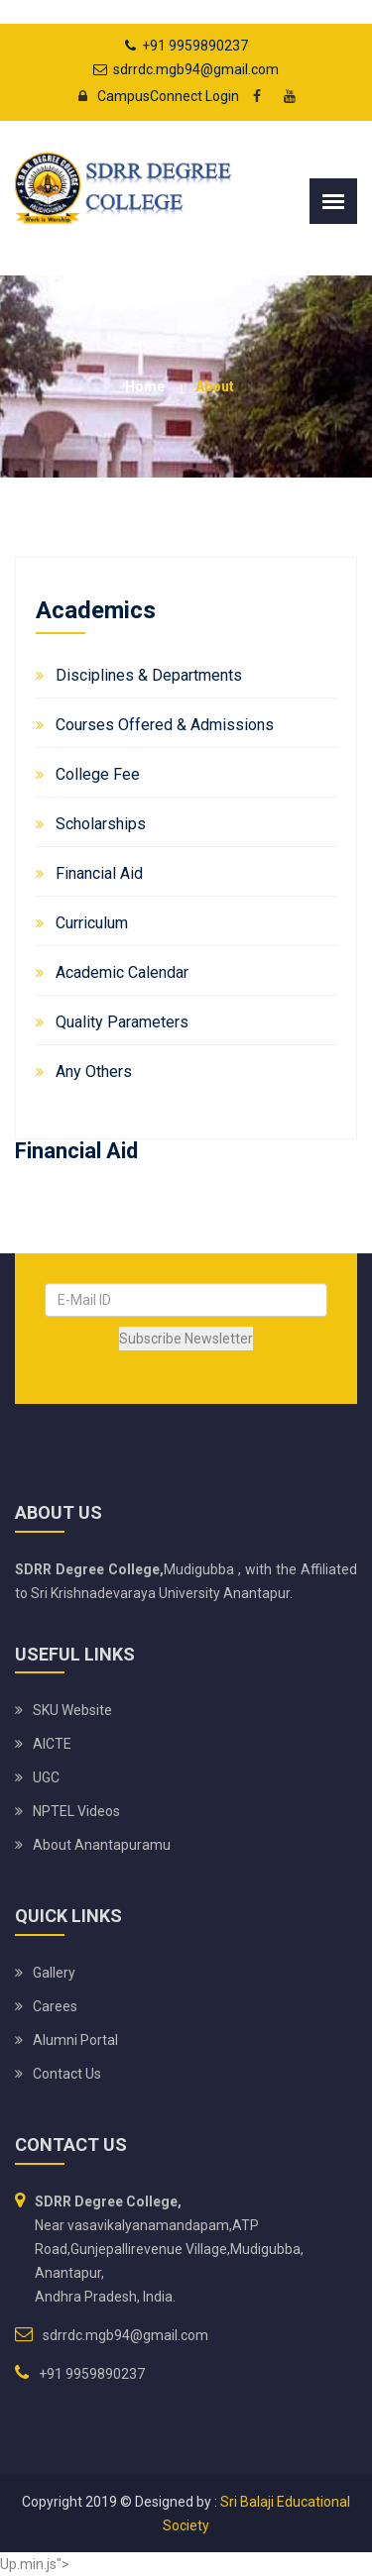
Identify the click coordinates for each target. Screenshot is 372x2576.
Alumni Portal (75, 2040)
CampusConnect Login (153, 96)
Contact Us (67, 2074)
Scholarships (101, 823)
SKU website (72, 1710)
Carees (55, 2006)
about (214, 386)
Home (145, 386)
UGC (46, 1777)
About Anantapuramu (102, 1845)
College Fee (98, 774)
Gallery (54, 1973)
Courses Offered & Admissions (165, 724)
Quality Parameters (122, 1022)
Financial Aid (99, 873)
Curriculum (92, 922)
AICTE (52, 1744)
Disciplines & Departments (149, 675)
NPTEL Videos (76, 1811)
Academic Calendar (122, 972)
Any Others (94, 1071)
